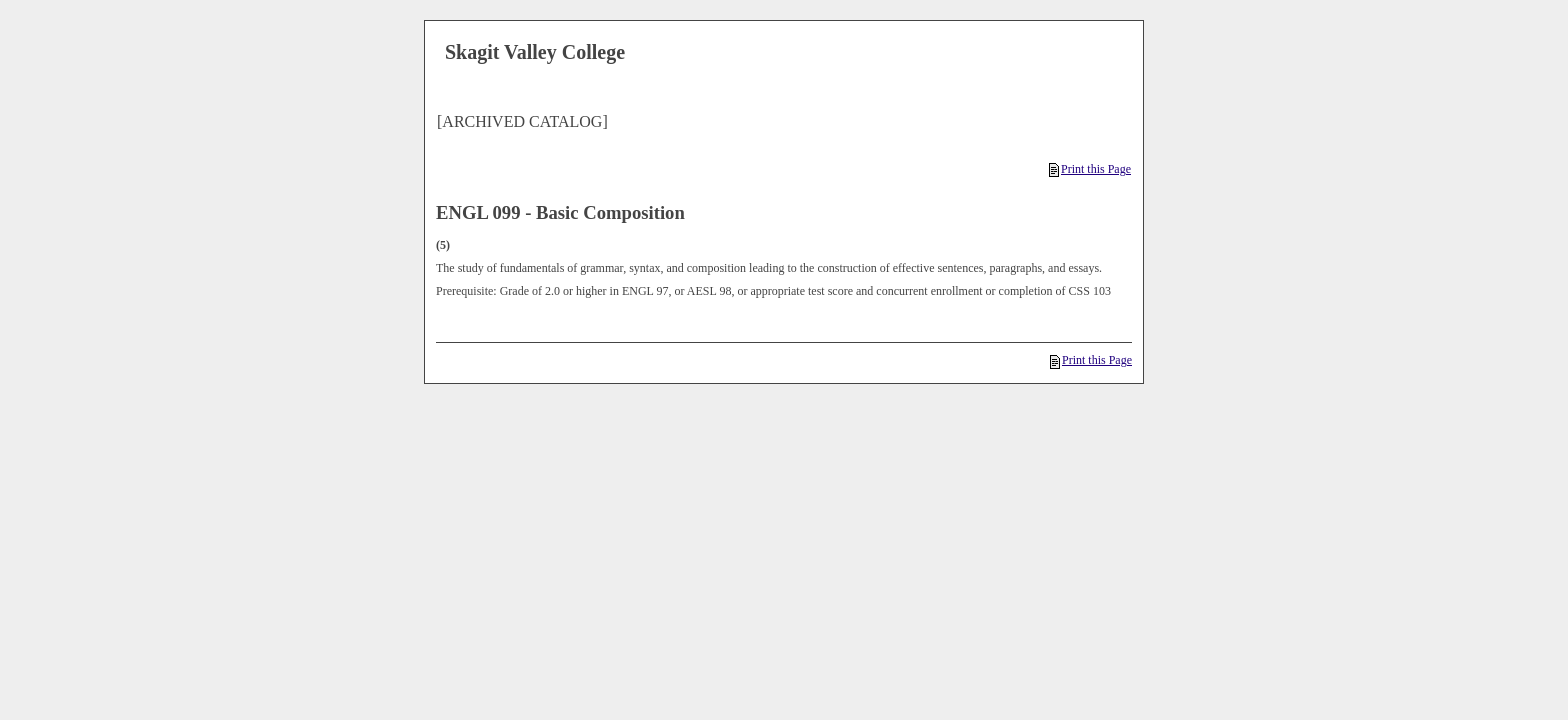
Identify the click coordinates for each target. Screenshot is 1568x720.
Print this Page (1090, 169)
